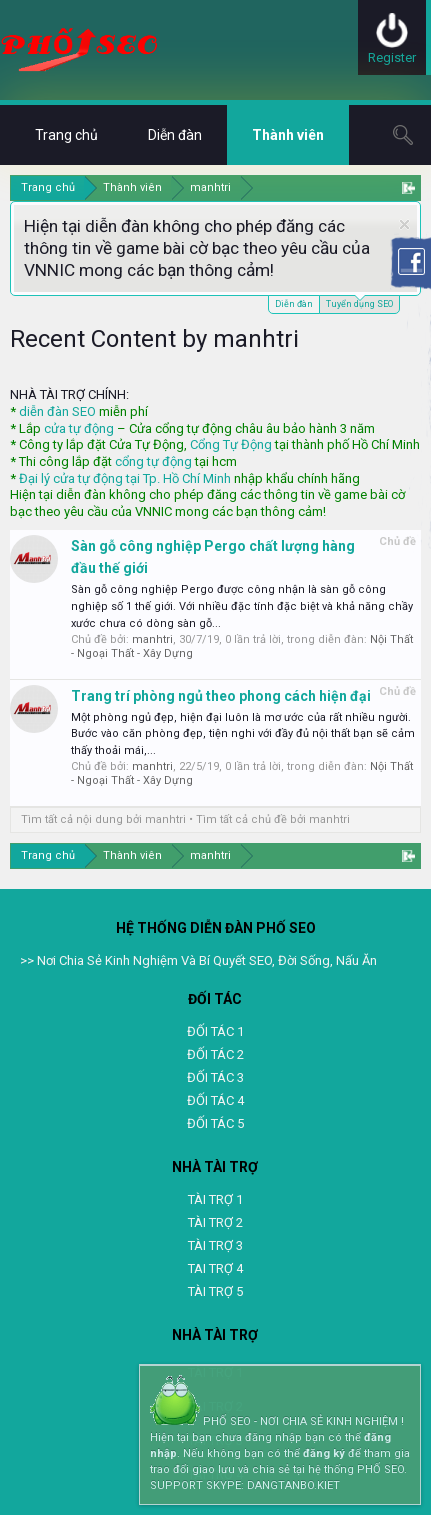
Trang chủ (66, 135)
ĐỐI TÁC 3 (215, 1077)
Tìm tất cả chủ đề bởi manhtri (273, 819)
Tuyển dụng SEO (359, 302)
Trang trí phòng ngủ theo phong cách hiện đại (221, 696)
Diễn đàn (294, 304)
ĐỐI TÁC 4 (215, 1100)
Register (392, 57)
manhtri (152, 639)
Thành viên (288, 135)
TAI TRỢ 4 (215, 1268)
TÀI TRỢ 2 (215, 1222)
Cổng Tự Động (231, 444)
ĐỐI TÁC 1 (215, 1031)
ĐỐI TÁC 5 (215, 1123)
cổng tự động (153, 461)
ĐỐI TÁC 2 (215, 1054)
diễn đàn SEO (57, 411)
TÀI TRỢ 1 (215, 1199)
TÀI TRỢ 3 (215, 1245)
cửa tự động (79, 428)
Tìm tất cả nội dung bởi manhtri (103, 819)
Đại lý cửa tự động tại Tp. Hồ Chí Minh (125, 478)
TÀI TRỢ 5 (215, 1291)
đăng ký (324, 1453)
